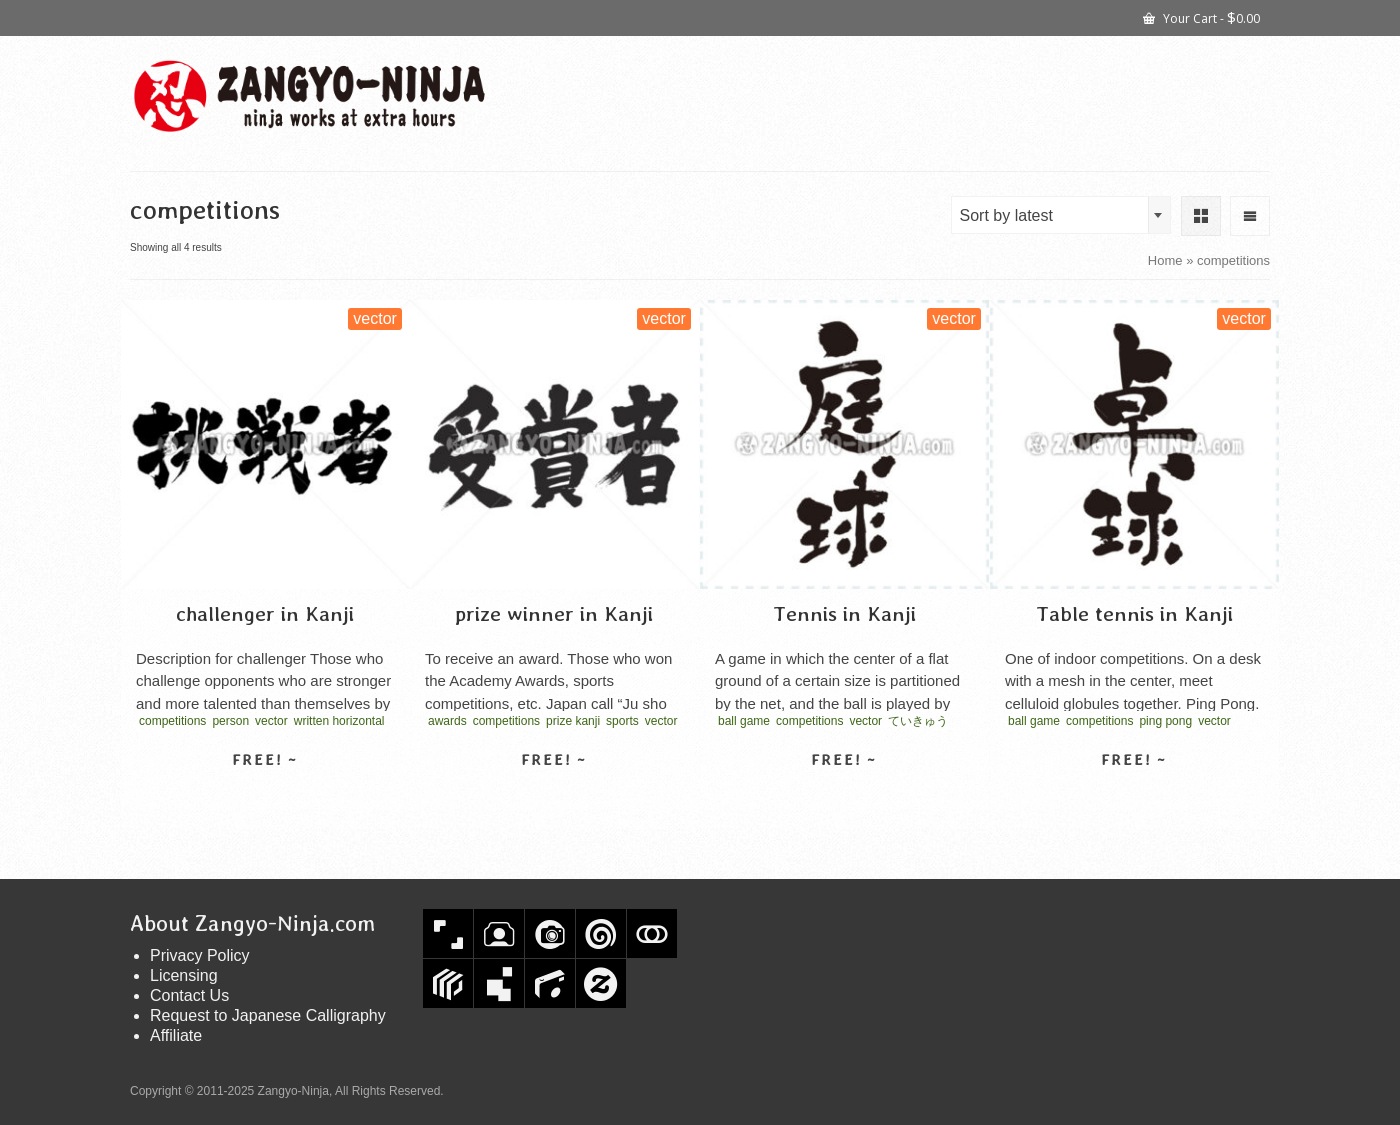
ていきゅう (918, 721)
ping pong (1165, 721)
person (230, 721)
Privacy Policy (200, 955)
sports (622, 721)
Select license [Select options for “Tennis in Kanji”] (844, 795)
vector (271, 721)
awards (447, 721)
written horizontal (339, 721)
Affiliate (176, 1035)
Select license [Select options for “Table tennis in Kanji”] (1134, 795)
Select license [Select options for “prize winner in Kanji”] (554, 795)
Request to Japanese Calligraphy (268, 1015)
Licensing (184, 975)
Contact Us (189, 995)
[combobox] (1061, 215)
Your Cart (1201, 17)
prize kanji (573, 721)
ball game (744, 721)
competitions (172, 721)
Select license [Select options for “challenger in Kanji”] (265, 795)
